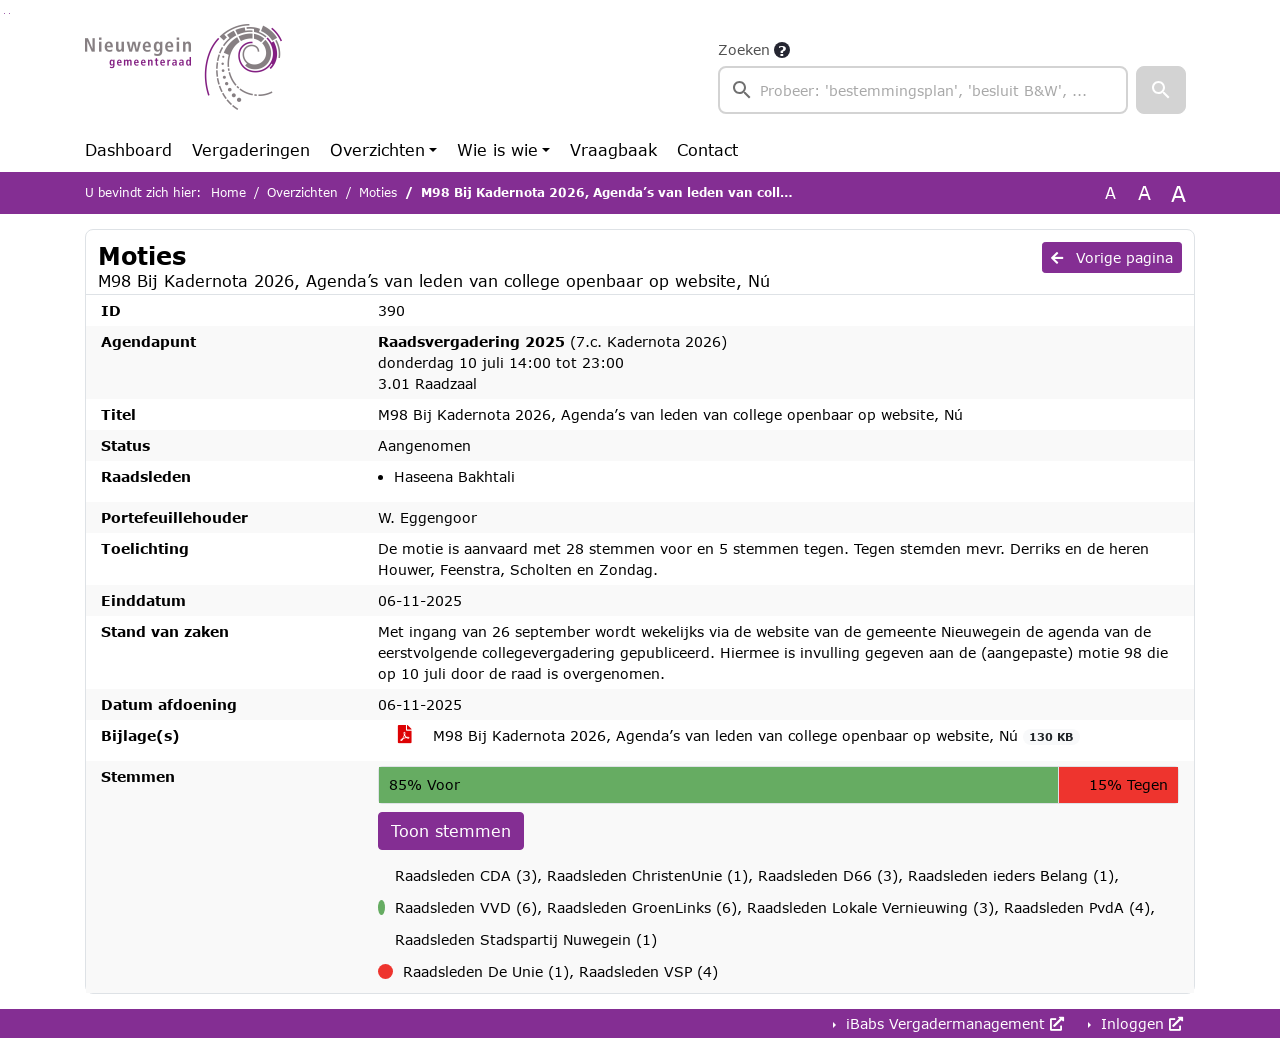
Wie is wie (497, 149)
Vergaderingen (251, 149)
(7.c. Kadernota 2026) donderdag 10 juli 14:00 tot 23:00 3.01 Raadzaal (552, 362)
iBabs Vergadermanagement (952, 1023)
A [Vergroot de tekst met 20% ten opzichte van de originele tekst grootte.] (1144, 192)
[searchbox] (923, 90)
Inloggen (1139, 1023)
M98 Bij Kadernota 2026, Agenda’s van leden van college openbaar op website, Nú (739, 736)
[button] (1161, 90)
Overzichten (377, 149)
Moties (378, 192)
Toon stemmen (451, 830)
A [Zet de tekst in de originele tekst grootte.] (1110, 192)
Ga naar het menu (9, 13)
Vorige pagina (1112, 257)
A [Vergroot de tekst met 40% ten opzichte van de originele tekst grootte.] (1178, 193)
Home (228, 192)
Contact (707, 149)
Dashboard (128, 149)
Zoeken (744, 49)
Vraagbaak (613, 149)
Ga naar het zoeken (4, 13)
